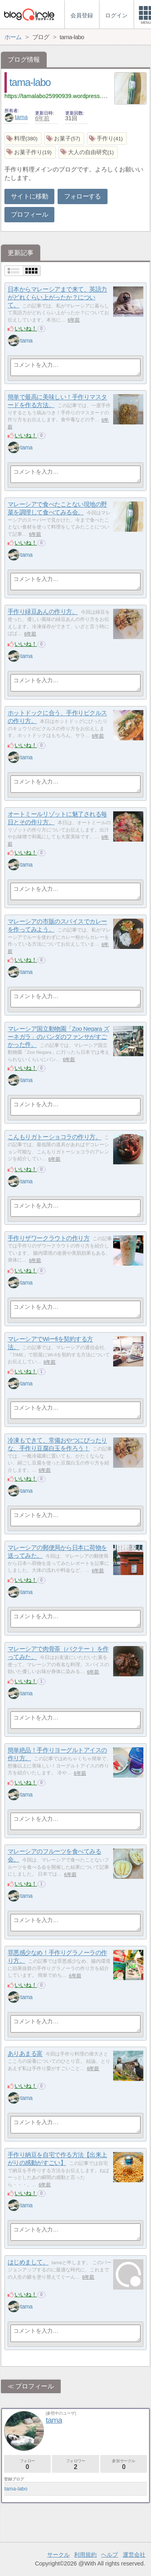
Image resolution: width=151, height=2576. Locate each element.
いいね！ (25, 328)
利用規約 (85, 2554)
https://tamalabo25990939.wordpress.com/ (59, 96)
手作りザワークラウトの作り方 (49, 1238)
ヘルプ (109, 2554)
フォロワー (75, 2464)
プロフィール (29, 214)
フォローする (82, 196)
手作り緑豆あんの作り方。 (43, 611)
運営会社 (134, 2554)
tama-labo (29, 82)
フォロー (27, 2464)
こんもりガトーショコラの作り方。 (54, 1137)
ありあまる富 (25, 2053)
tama (16, 117)
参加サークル (123, 2464)
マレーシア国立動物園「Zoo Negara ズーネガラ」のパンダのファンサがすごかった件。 (59, 1037)
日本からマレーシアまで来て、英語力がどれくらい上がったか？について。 (57, 297)
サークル (58, 2554)
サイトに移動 (29, 196)
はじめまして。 (28, 2262)
